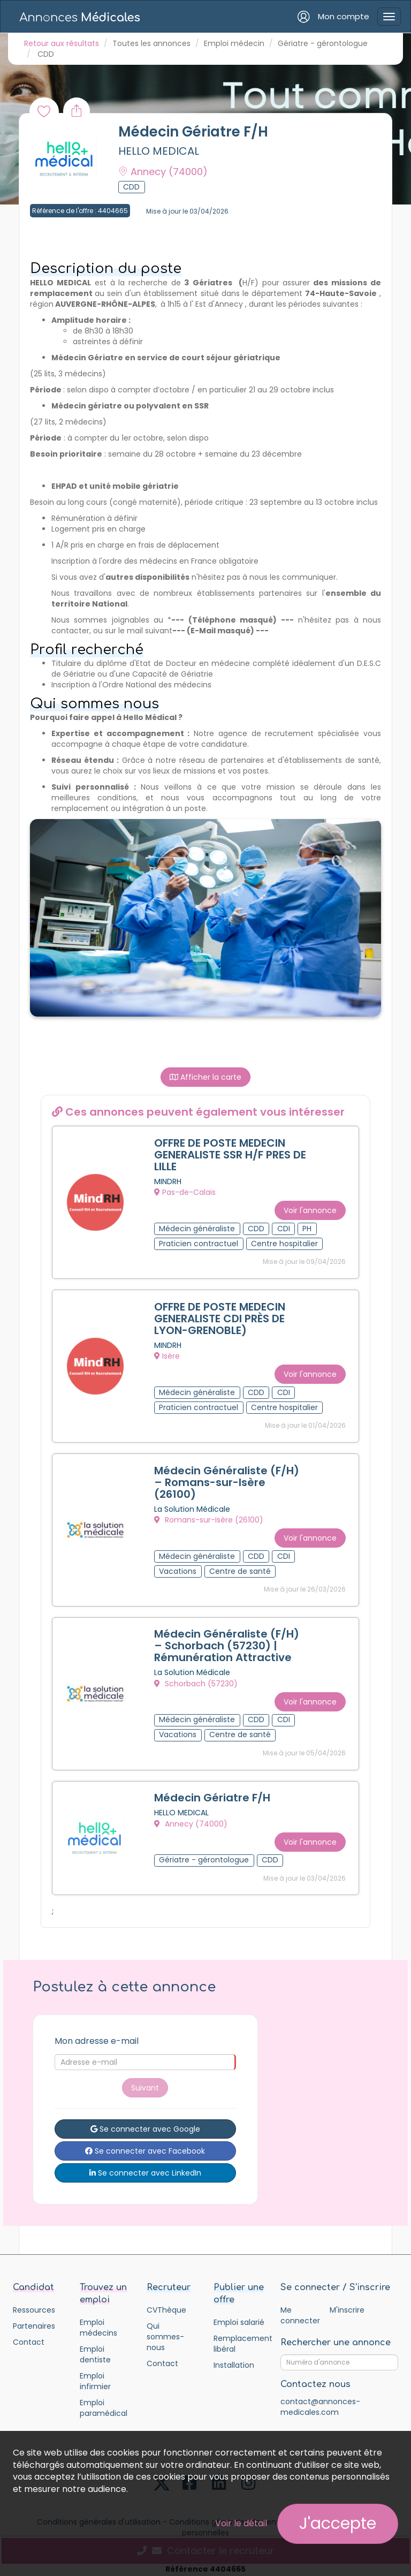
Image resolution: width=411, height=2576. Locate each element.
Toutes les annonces (151, 43)
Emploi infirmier (95, 2375)
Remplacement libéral (239, 2338)
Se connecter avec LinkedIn (145, 2167)
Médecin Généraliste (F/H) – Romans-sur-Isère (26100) (226, 1480)
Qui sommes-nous (165, 2331)
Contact (28, 2336)
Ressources (34, 2304)
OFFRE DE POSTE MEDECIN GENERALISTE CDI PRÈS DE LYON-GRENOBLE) (219, 1317)
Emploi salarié (239, 2317)
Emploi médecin (234, 43)
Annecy (163, 171)
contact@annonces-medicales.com (320, 2401)
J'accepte (337, 2523)
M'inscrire (347, 2304)
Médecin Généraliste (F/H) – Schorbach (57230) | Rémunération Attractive (226, 1643)
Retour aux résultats (61, 43)
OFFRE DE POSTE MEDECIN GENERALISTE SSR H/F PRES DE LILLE (230, 1154)
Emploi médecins (98, 2322)
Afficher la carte (205, 1077)
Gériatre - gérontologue (323, 43)
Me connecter (299, 2310)
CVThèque (166, 2304)
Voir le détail (241, 2523)
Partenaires (34, 2320)
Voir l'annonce (310, 1209)
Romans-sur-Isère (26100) (208, 1517)
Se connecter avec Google (145, 2123)
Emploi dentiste (95, 2349)
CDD (45, 54)
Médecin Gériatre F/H (212, 1793)
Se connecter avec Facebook (145, 2145)
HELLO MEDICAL (158, 150)
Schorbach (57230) (196, 1680)
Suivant (145, 2082)
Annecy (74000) (190, 1819)
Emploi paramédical (103, 2402)
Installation (234, 2359)
